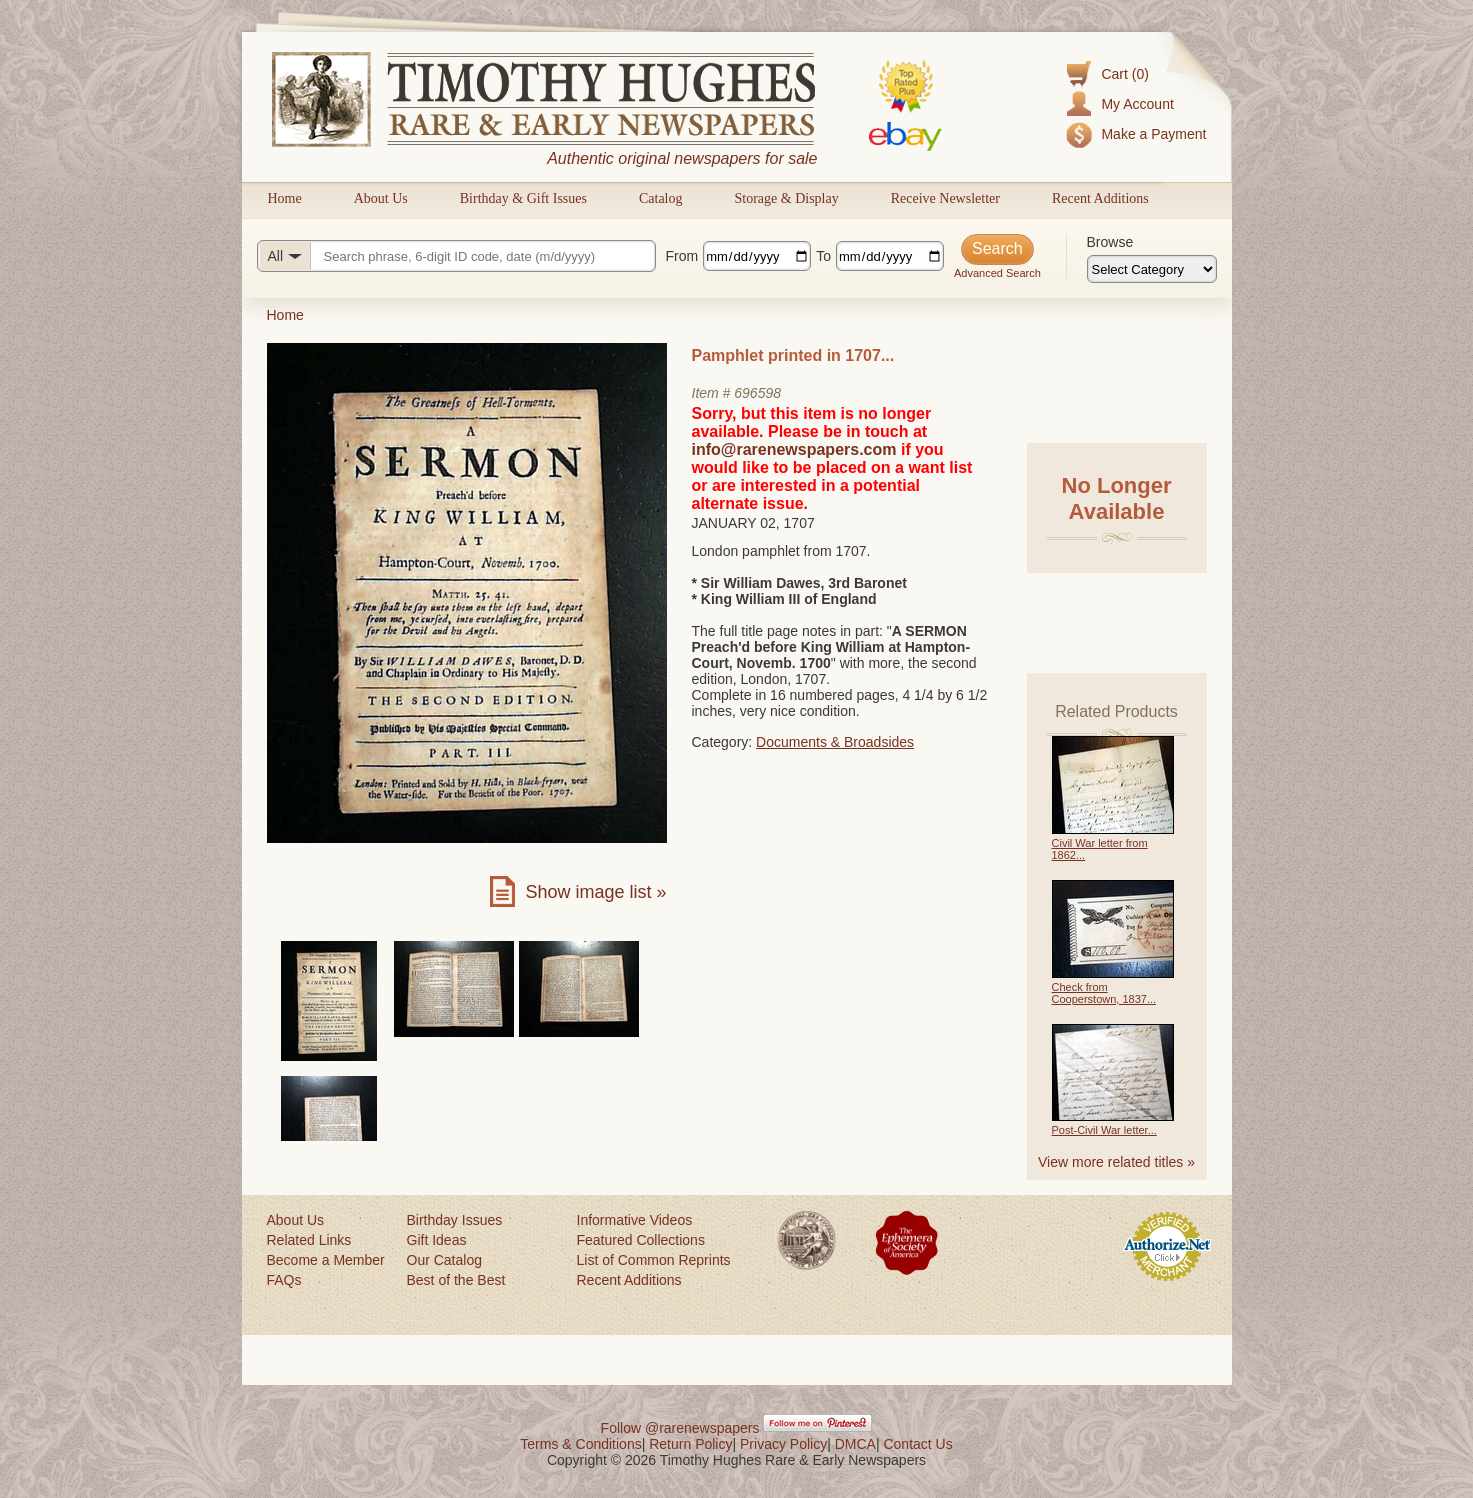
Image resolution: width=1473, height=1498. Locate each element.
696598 (757, 393)
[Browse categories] (1152, 269)
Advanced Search (997, 273)
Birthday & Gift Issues (523, 198)
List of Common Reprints (654, 1260)
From (682, 256)
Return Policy (690, 1444)
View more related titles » (1116, 1162)
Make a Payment (1153, 134)
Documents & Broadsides (835, 742)
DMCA (855, 1444)
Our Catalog (444, 1260)
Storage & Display (786, 198)
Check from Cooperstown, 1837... (1104, 993)
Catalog (661, 198)
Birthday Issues (455, 1220)
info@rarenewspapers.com (794, 449)
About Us (381, 198)
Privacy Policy (783, 1444)
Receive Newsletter (945, 198)
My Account (1137, 104)
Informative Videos (635, 1220)
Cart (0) (1124, 74)
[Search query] (456, 256)
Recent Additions (1100, 198)
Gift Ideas (437, 1240)
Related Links (309, 1240)
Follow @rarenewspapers (680, 1428)
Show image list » (595, 892)
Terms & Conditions (580, 1444)
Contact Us (917, 1444)
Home (285, 198)
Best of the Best (456, 1280)
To (823, 256)
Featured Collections (641, 1240)
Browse (1110, 242)
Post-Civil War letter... (1104, 1130)
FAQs (284, 1280)
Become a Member (326, 1260)
